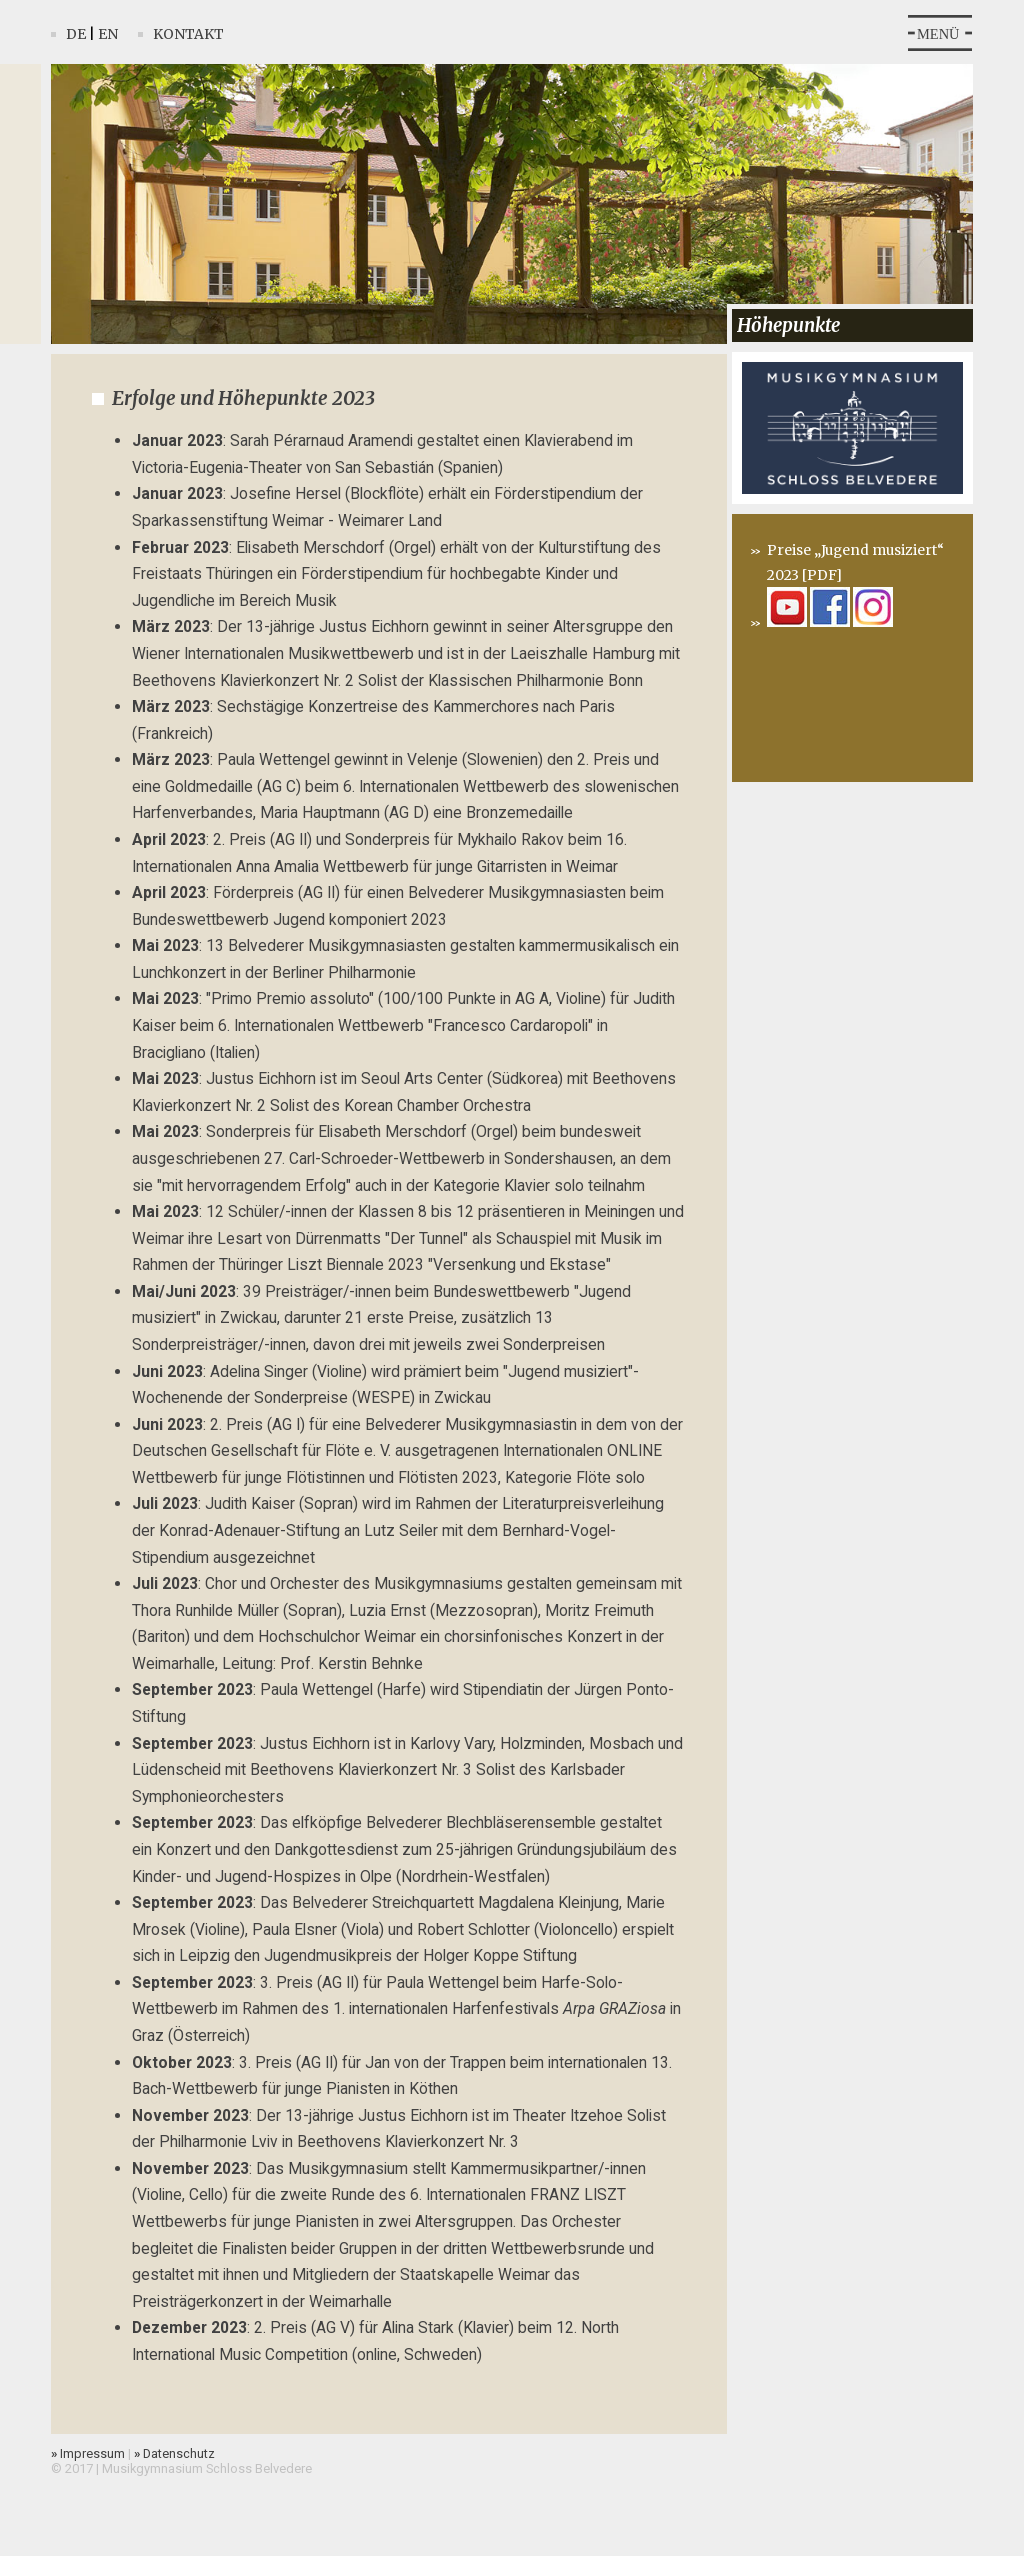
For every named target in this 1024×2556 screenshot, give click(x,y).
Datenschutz (174, 2453)
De (76, 34)
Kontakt (188, 34)
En (108, 34)
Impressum (88, 2453)
